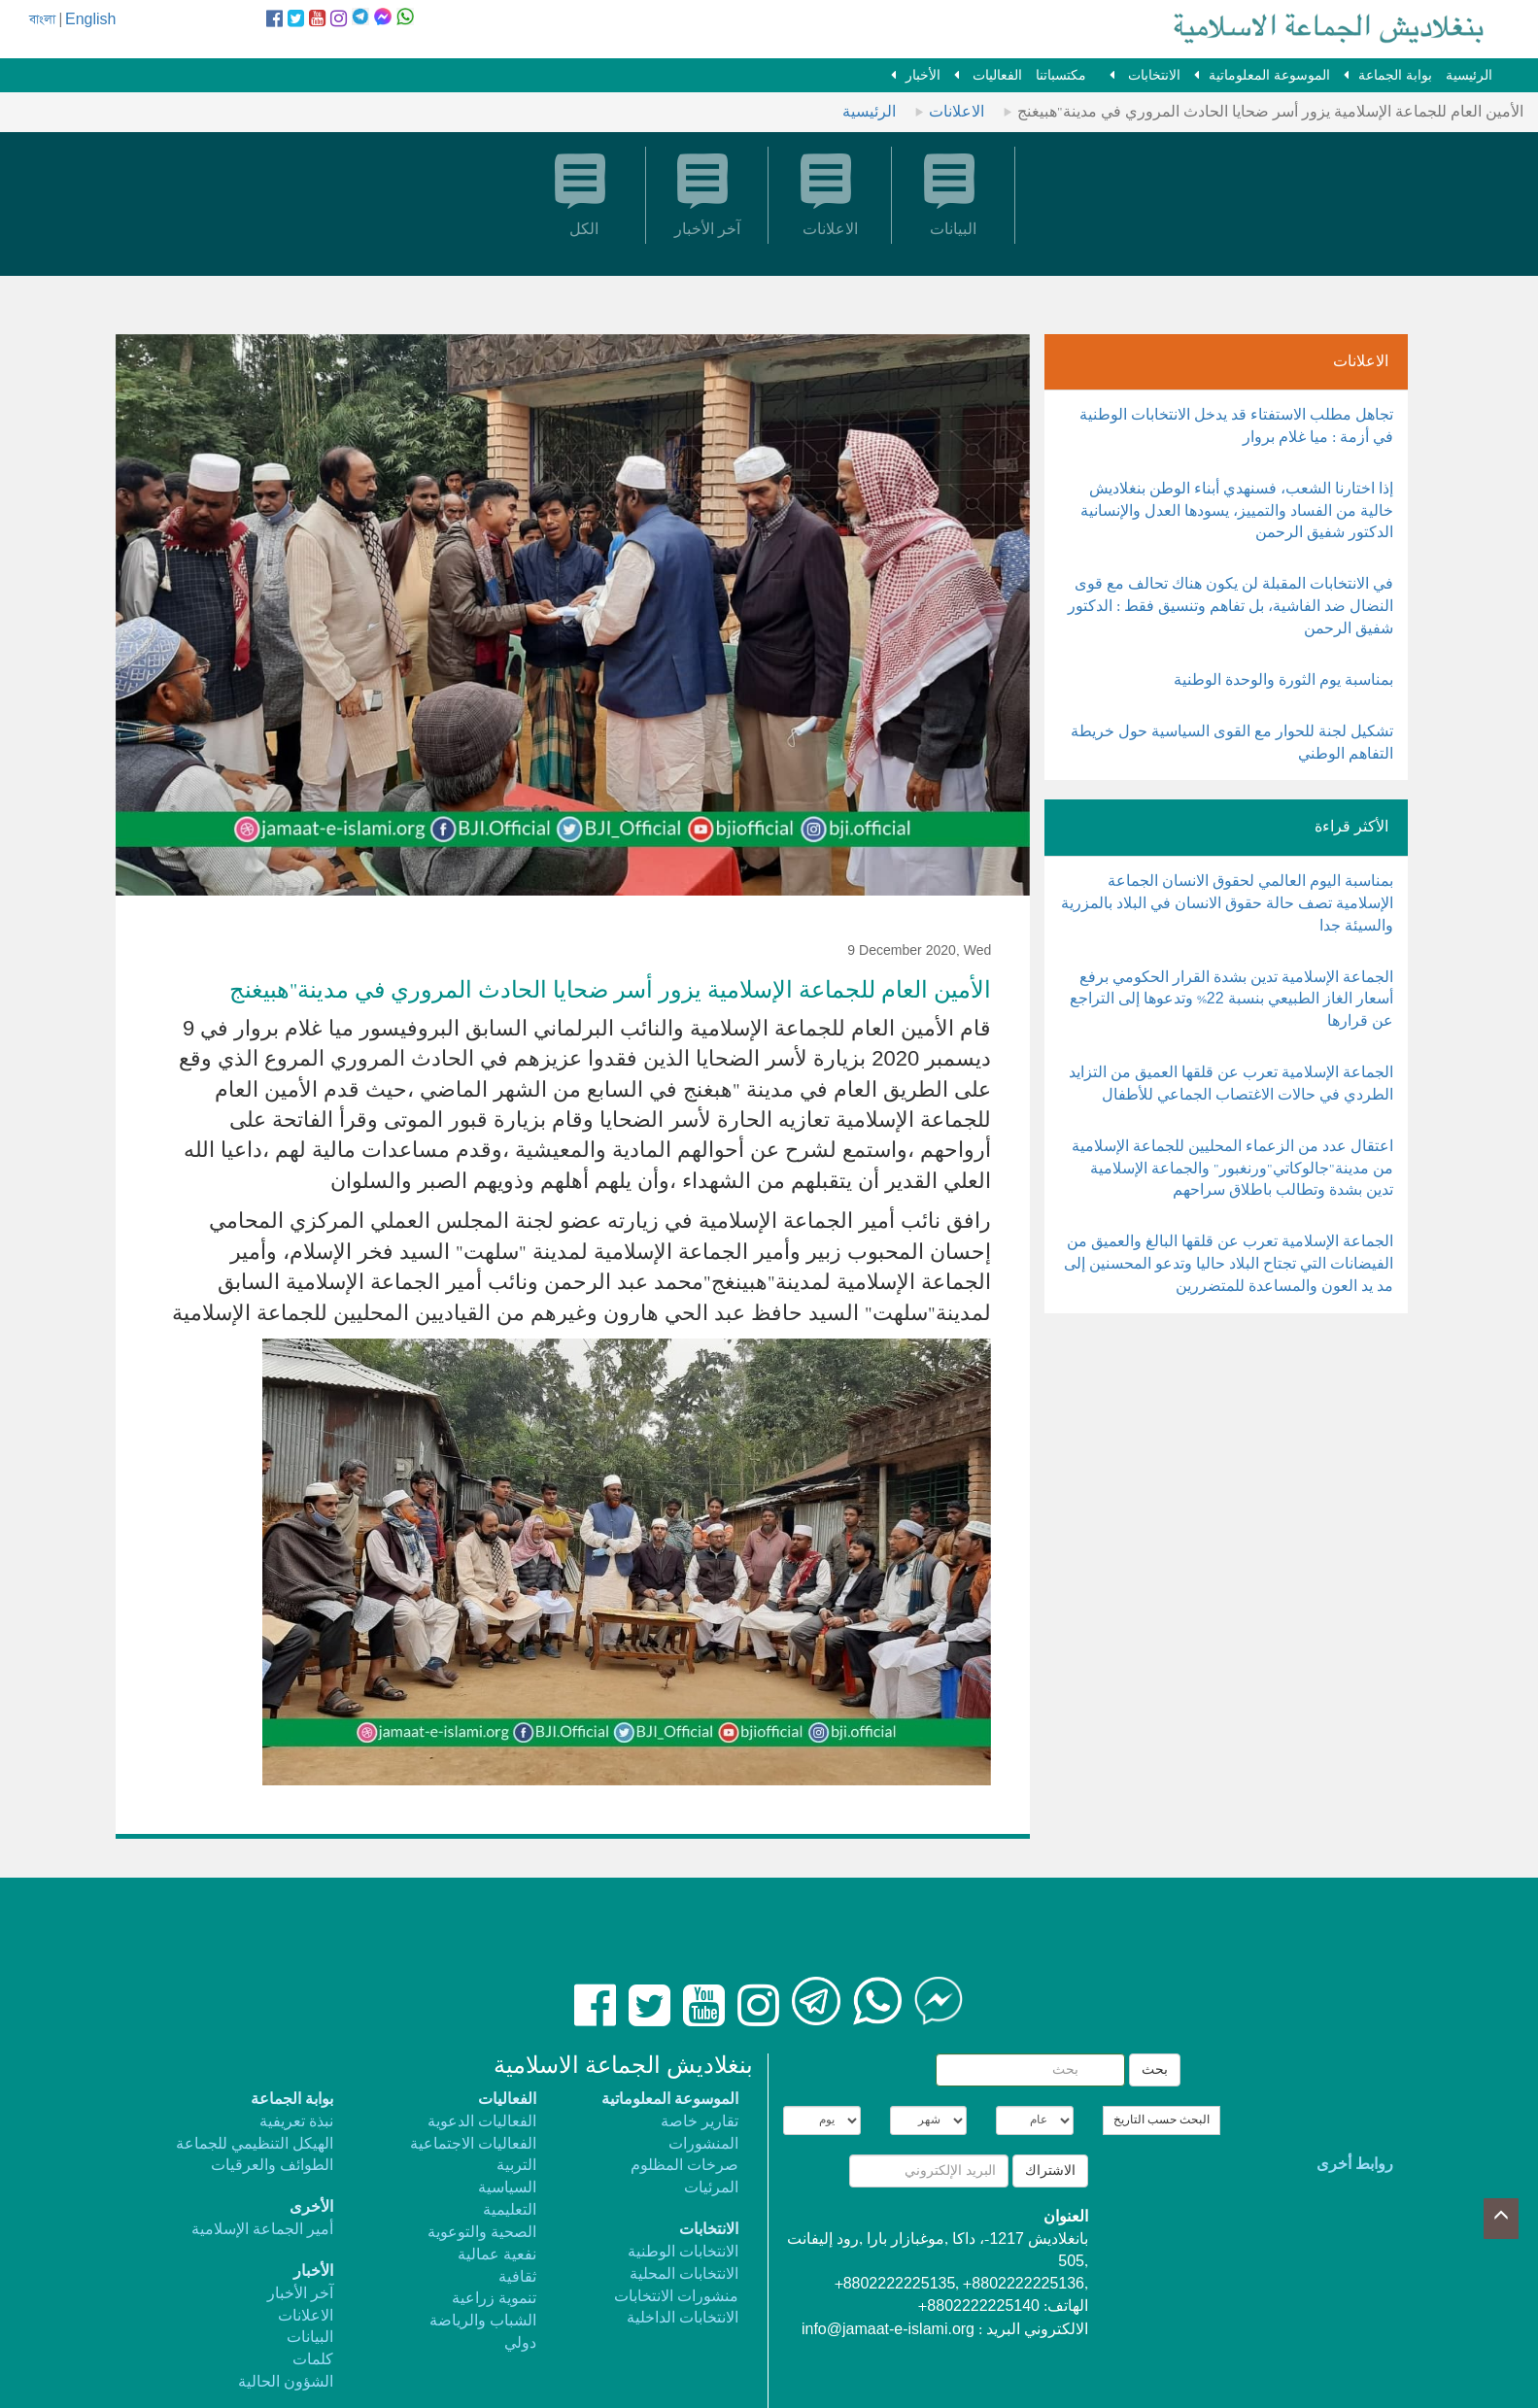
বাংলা (42, 20)
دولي (520, 2343)
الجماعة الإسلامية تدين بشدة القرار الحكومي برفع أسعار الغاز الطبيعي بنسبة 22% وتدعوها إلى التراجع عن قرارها (1231, 1000)
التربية (516, 2165)
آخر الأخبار (300, 2294)
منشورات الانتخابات (676, 2297)
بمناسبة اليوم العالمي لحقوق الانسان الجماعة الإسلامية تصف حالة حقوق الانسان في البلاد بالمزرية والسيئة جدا (1227, 903)
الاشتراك (1050, 2171)
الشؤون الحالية (285, 2382)
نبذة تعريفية (296, 2122)
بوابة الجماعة (1395, 76)
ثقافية (517, 2277)
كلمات (312, 2360)
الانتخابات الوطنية (683, 2252)
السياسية (507, 2188)
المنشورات (703, 2144)
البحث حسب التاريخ (1161, 2120)
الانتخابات (1152, 76)
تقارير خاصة (699, 2122)
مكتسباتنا (1061, 76)
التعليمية (509, 2210)
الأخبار (923, 76)
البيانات (310, 2337)
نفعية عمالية (497, 2255)
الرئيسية (1469, 76)
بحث (1155, 2070)
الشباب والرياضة (482, 2321)
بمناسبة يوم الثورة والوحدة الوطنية (1283, 680)
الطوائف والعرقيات (272, 2165)
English (90, 20)
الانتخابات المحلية (684, 2274)
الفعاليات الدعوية (481, 2122)
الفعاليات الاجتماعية (473, 2144)
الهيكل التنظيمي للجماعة (254, 2144)
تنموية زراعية (494, 2298)
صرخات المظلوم (684, 2165)
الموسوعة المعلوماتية (1269, 76)
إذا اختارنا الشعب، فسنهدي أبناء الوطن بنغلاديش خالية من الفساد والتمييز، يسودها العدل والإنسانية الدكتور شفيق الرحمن (1236, 511)
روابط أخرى (1354, 2164)
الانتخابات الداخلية (682, 2318)
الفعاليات (995, 76)
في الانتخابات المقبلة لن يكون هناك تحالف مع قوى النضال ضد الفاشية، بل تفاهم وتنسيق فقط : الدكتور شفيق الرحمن (1230, 606)
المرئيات (711, 2188)
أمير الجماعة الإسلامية (262, 2230)
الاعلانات (956, 112)
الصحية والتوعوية (481, 2232)
